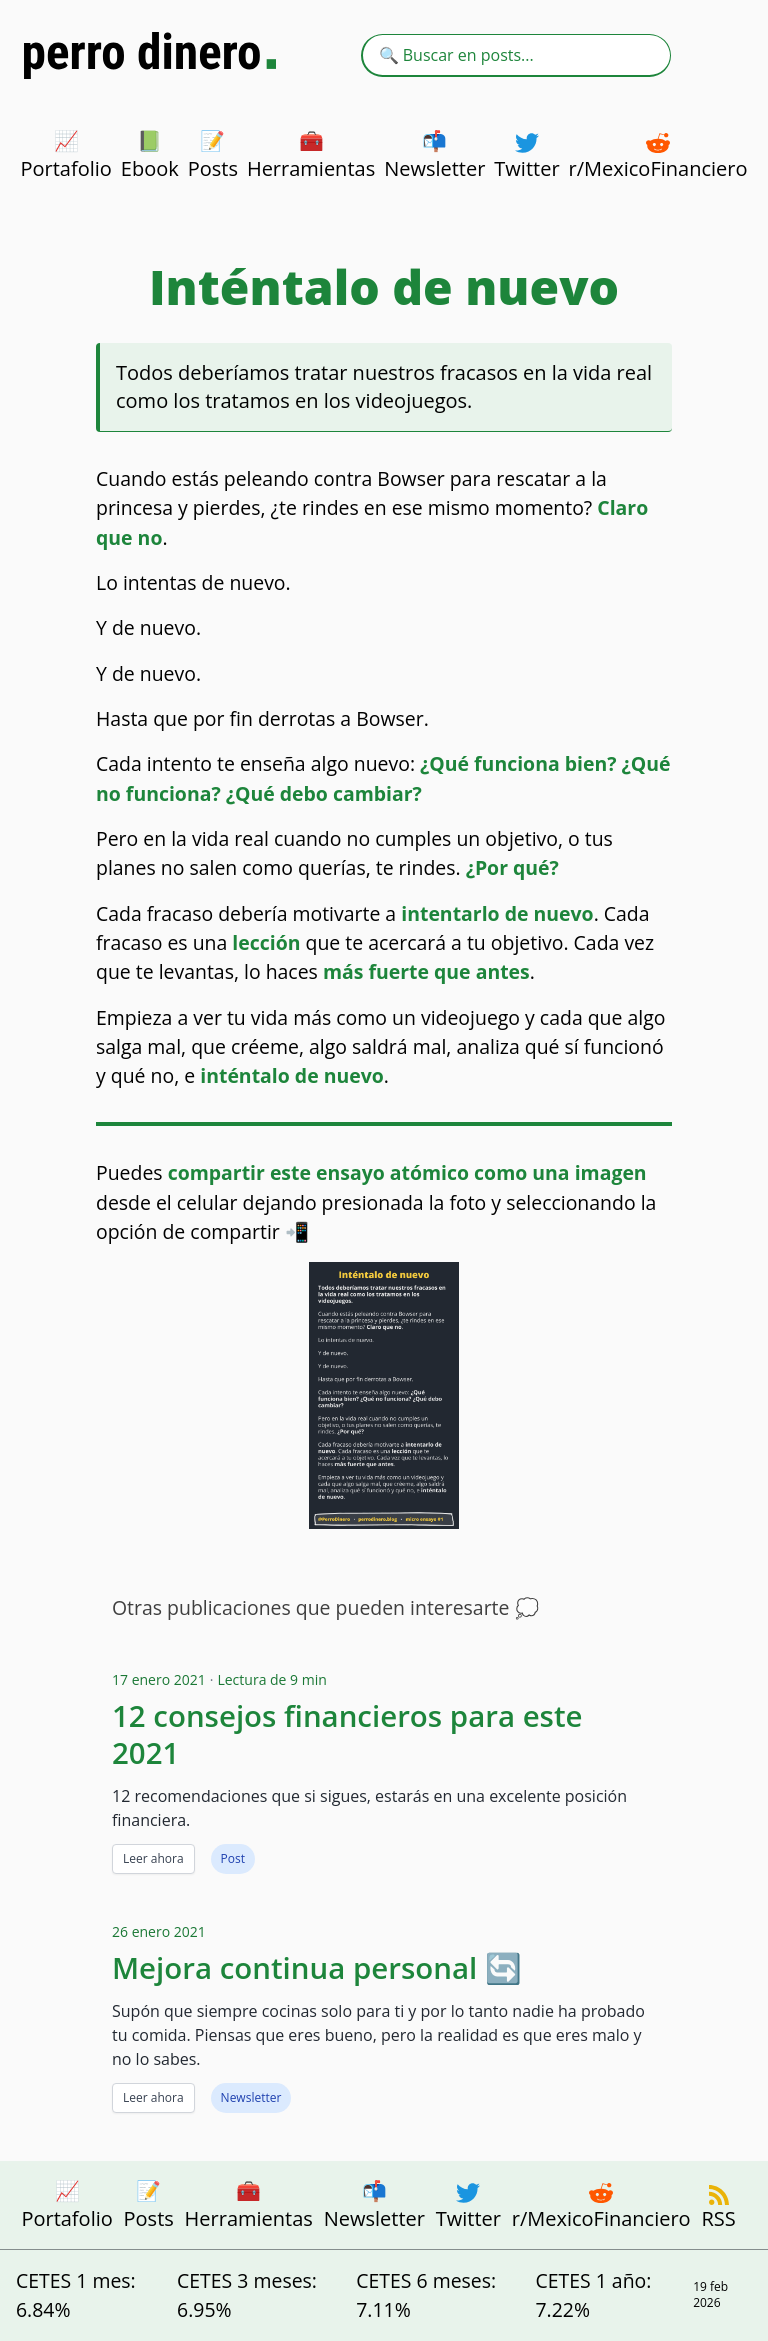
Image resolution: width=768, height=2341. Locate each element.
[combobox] (516, 55)
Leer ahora (153, 1858)
